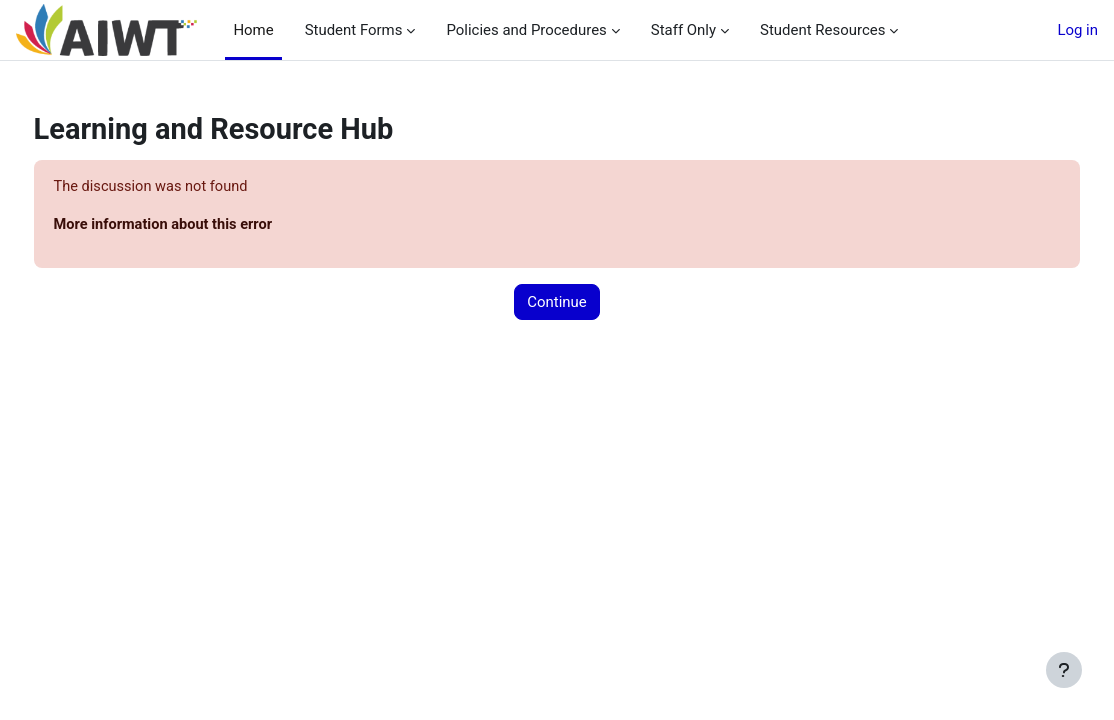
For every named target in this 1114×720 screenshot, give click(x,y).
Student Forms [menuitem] (346, 30)
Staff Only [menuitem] (676, 30)
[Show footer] (1064, 670)
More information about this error (203, 225)
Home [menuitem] (253, 30)
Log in (1077, 30)
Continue (556, 303)
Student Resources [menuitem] (815, 30)
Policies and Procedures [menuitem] (518, 30)
